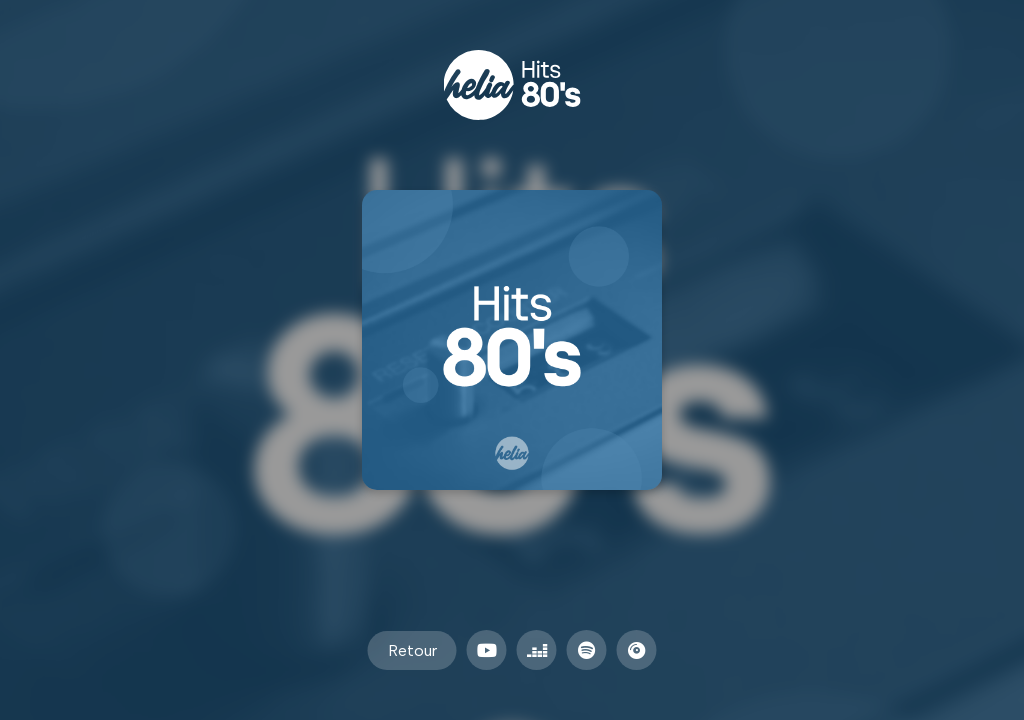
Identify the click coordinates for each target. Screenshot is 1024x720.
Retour (412, 650)
